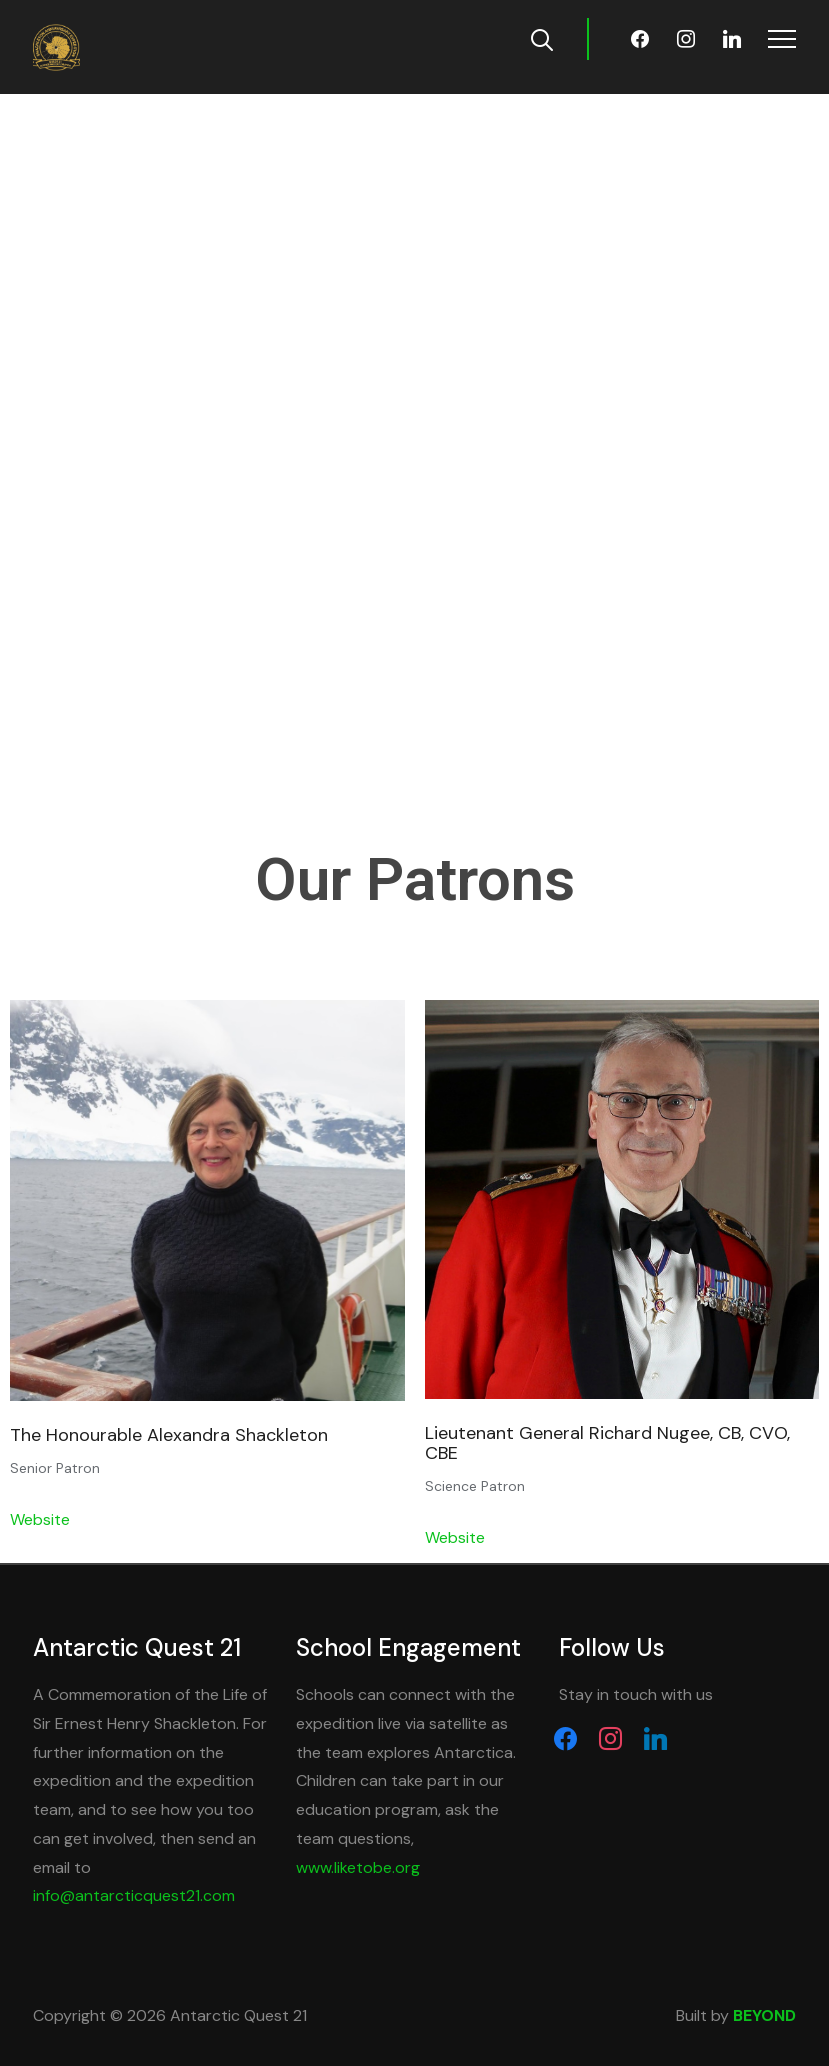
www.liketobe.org (358, 1867)
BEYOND (764, 2015)
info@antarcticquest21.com (134, 1895)
